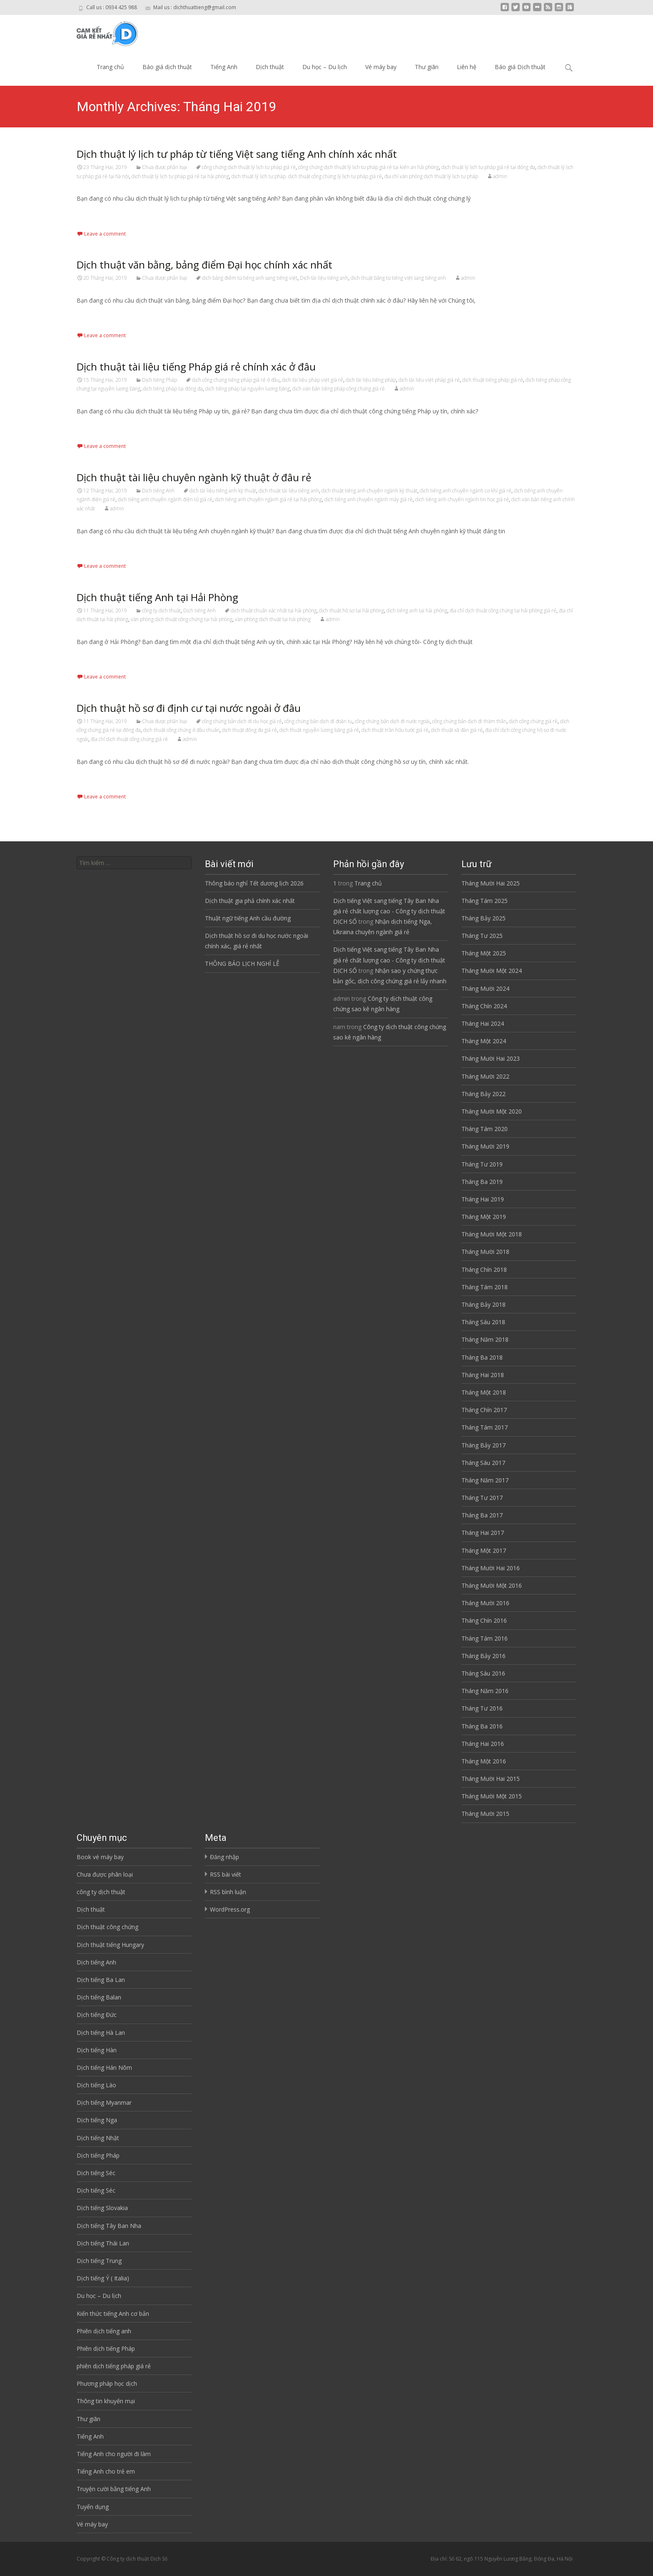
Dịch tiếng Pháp (159, 379)
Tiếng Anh (223, 67)
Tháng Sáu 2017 (483, 1463)
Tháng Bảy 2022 (483, 1094)
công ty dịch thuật (161, 610)
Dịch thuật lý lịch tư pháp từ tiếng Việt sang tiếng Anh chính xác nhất (237, 154)
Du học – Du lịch (324, 67)
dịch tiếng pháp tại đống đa (173, 388)
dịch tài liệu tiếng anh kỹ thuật (222, 490)
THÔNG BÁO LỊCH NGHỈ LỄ (242, 963)
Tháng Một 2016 (483, 1761)
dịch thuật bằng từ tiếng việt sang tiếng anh (398, 277)
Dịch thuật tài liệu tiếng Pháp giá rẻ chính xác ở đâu (196, 366)
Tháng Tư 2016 (482, 1708)
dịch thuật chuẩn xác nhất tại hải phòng (274, 610)
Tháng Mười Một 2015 (491, 1796)
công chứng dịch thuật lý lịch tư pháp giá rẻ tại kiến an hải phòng (368, 167)
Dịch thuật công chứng (107, 1927)
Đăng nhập (224, 1857)
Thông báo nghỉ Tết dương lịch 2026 (254, 883)
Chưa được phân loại (164, 167)
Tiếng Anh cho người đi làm (114, 2454)
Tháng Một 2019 (483, 1217)
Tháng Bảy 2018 (483, 1304)
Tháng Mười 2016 (485, 1603)
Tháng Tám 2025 (484, 901)
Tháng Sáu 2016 (483, 1673)
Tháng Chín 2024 (484, 1006)
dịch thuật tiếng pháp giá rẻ (492, 379)
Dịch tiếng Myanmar (104, 2102)
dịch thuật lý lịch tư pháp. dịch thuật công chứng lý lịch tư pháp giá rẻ (307, 176)
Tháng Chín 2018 (484, 1269)
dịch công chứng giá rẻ (533, 721)
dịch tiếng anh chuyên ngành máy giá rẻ (368, 499)
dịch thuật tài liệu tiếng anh (289, 490)
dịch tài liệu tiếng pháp (371, 379)
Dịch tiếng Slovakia (102, 2208)
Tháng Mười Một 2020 (491, 1111)
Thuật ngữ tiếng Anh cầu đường (248, 918)
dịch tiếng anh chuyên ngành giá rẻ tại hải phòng (268, 499)
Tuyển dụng (93, 2507)
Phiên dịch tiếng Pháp (106, 2348)
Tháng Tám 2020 (484, 1129)
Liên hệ (466, 67)
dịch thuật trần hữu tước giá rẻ (395, 730)
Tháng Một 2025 (483, 953)
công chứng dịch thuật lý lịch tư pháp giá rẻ (249, 167)
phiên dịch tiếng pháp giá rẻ (114, 2366)
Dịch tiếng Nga (97, 2120)
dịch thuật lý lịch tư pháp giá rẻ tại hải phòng (180, 176)
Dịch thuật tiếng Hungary (110, 1945)
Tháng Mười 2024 (485, 988)
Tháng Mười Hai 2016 (490, 1568)
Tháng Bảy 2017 (483, 1445)
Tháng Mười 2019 (485, 1146)
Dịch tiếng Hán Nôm (104, 2067)
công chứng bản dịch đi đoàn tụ (318, 721)
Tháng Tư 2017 (482, 1498)
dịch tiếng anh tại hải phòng (416, 610)
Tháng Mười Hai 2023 (490, 1058)
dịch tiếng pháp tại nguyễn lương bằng (247, 388)
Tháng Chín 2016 (484, 1620)
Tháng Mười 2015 (485, 1814)
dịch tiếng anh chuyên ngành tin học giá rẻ (462, 499)
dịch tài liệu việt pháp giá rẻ (429, 379)
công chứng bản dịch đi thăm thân (469, 721)
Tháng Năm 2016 (484, 1691)
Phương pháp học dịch (107, 2383)
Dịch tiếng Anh (158, 490)
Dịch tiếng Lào (96, 2085)
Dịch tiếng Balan (99, 1997)
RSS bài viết (225, 1874)
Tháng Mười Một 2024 (491, 971)
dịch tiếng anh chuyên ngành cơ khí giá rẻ (465, 490)
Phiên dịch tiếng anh (104, 2331)
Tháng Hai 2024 (482, 1023)
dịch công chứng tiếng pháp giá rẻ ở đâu (235, 379)
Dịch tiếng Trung (99, 2261)
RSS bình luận (228, 1892)
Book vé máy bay (100, 1857)
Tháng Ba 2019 (482, 1182)
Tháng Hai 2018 (482, 1375)
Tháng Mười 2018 (485, 1252)
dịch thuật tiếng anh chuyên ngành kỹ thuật (369, 490)
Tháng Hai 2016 (482, 1744)
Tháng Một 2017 (483, 1550)
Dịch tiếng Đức (97, 2015)
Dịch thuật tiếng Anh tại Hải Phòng (157, 597)
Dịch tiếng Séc (96, 2173)
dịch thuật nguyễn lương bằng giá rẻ (319, 730)
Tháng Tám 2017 (484, 1427)
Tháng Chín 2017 (484, 1410)
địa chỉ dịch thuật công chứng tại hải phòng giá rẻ (503, 610)
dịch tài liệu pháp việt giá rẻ (312, 379)
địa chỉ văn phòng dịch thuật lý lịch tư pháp (431, 176)
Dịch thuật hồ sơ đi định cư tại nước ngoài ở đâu (189, 708)
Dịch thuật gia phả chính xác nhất (250, 901)
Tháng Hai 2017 (482, 1533)
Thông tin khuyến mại (106, 2401)
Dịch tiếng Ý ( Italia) (103, 2278)
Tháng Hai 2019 (482, 1199)
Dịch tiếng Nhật (98, 2138)
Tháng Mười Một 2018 (491, 1234)
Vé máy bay (380, 67)
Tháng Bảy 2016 (483, 1656)
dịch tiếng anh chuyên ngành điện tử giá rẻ (165, 499)
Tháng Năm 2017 (484, 1480)
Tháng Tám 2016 (484, 1638)
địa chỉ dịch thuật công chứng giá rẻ (129, 739)
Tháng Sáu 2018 (483, 1322)
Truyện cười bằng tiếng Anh (114, 2489)
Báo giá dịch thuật (167, 67)
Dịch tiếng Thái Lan (103, 2243)
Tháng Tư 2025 (482, 936)
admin (500, 176)
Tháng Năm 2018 (484, 1339)
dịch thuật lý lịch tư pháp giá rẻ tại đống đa (488, 167)
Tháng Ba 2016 (482, 1726)
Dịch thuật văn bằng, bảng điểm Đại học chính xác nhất (204, 264)
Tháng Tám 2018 (484, 1287)
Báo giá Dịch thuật (520, 67)
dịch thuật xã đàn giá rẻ (457, 730)
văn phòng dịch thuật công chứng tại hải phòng (181, 619)
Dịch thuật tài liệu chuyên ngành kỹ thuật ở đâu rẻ (194, 477)
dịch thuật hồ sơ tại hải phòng (351, 610)
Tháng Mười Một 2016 (491, 1585)
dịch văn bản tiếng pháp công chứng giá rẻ (338, 388)
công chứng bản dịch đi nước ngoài (392, 721)
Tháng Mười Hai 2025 (490, 883)
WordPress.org (230, 1909)
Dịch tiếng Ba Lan (101, 1980)
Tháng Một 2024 (483, 1041)
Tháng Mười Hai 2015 (490, 1779)
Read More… (95, 214)
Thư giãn (427, 67)
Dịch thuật (270, 67)
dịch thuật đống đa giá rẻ (249, 730)
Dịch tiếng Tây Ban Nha (109, 2226)
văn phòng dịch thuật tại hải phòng (273, 619)
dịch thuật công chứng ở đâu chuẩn (181, 730)
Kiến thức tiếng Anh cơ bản (113, 2313)
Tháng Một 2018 (483, 1392)
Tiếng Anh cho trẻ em (106, 2471)
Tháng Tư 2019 (482, 1164)
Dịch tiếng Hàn (97, 2050)
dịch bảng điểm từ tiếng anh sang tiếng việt (249, 277)
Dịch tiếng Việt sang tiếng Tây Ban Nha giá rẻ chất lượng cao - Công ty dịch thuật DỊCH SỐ (389, 911)
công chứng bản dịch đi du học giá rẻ (242, 721)
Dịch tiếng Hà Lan (101, 2032)
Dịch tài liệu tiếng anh (324, 277)
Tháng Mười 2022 (485, 1076)
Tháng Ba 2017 (482, 1515)
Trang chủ (110, 67)
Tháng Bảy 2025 (483, 918)
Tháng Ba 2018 (482, 1357)
